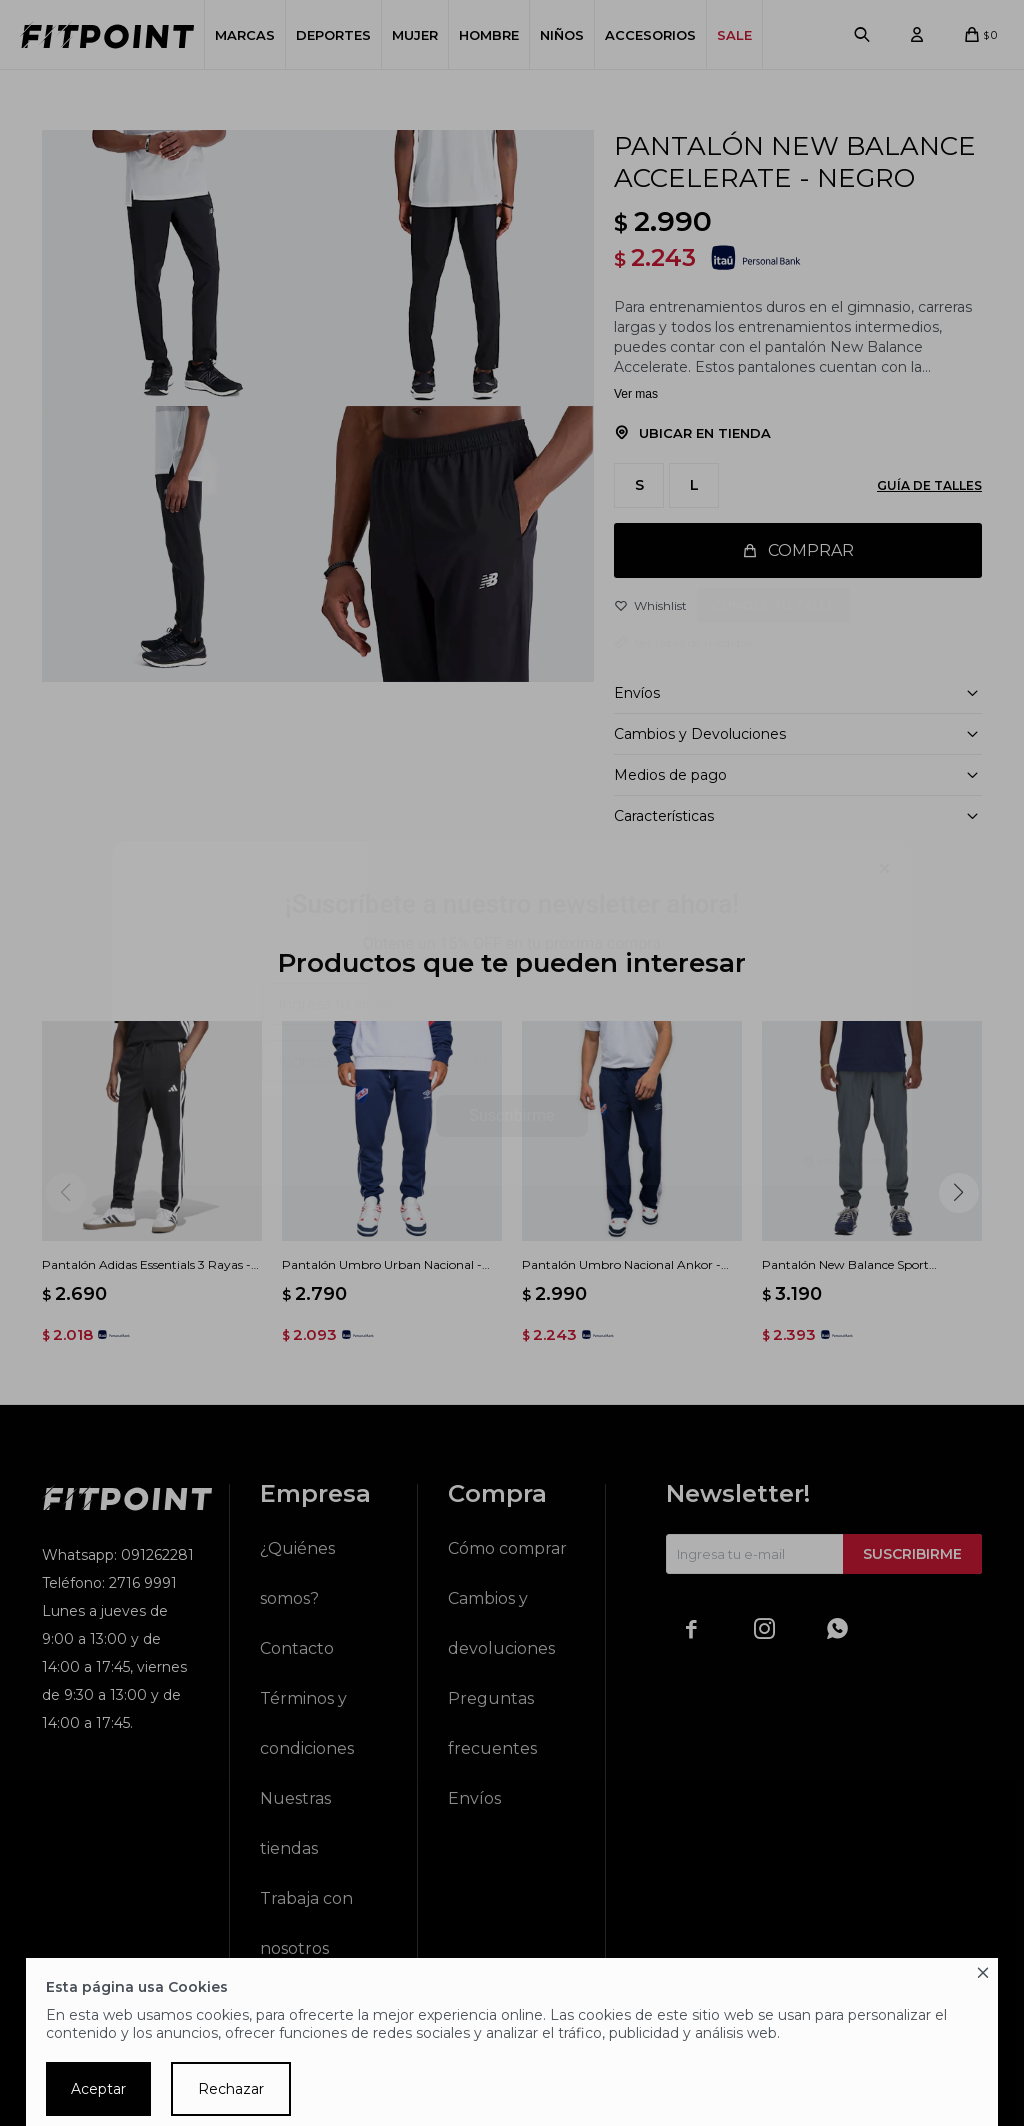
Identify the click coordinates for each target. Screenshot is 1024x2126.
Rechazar (231, 2089)
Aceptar (98, 2089)
